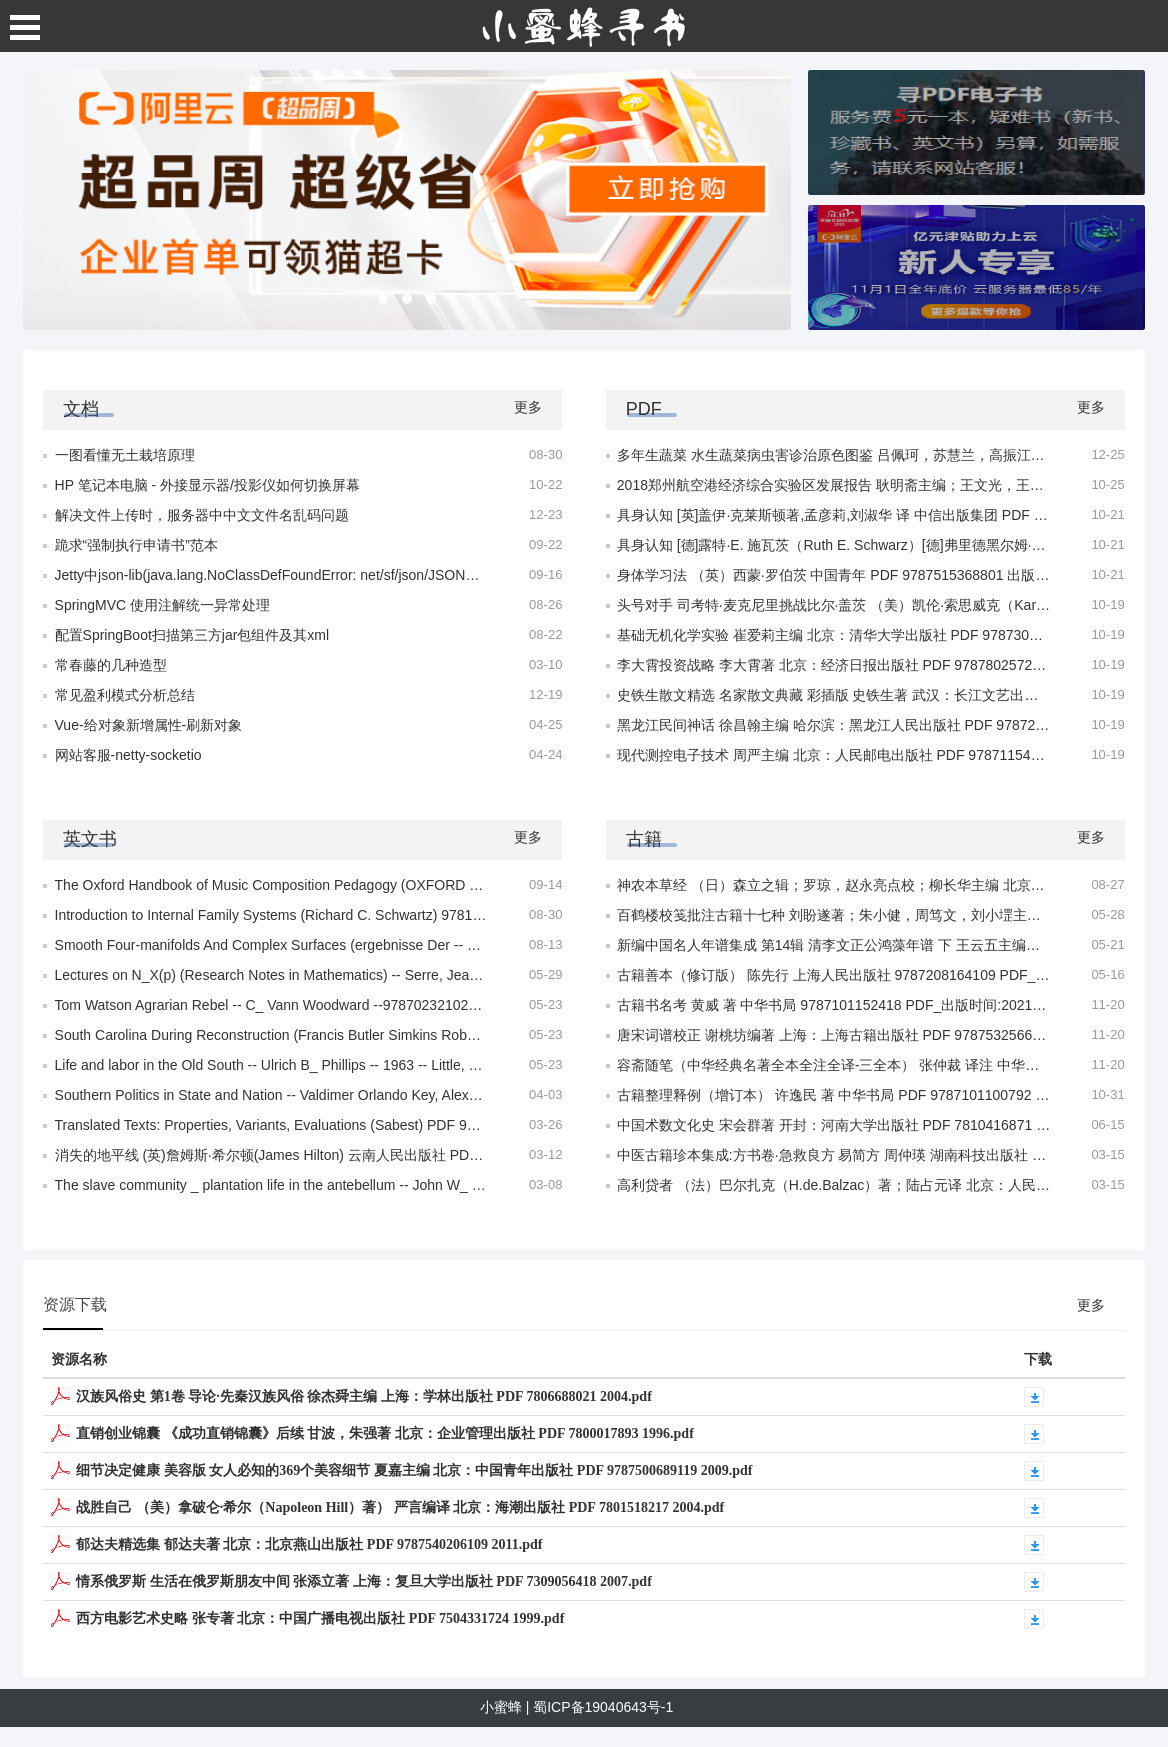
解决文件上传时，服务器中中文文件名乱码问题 (202, 515)
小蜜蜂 (501, 1707)
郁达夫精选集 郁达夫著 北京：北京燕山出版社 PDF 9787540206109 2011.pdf (309, 1544)
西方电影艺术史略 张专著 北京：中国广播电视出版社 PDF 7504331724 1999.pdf (320, 1618)
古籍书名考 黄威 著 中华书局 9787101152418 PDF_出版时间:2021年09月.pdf (858, 1005)
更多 (528, 407)
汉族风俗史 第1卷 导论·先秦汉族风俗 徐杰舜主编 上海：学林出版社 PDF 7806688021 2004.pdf (363, 1396)
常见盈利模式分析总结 (125, 695)
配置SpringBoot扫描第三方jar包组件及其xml (192, 635)
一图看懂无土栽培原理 (125, 455)
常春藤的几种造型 (111, 665)
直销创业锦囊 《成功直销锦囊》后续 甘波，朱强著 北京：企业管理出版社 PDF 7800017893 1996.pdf (384, 1433)
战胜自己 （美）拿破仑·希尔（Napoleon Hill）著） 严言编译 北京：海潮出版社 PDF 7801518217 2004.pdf (400, 1507)
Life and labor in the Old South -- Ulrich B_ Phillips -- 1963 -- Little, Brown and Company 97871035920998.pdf (395, 1065)
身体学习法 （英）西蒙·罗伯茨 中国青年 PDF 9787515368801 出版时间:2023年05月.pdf (891, 575)
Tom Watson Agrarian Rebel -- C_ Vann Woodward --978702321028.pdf (277, 1005)
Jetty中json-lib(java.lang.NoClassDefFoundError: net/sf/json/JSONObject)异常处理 (311, 575)
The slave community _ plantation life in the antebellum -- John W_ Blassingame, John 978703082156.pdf (383, 1185)
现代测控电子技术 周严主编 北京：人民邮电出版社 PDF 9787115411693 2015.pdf (872, 755)
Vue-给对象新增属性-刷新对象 (149, 725)
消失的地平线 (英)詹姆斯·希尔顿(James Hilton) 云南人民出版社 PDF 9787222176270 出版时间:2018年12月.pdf (400, 1155)
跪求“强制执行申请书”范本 (136, 545)
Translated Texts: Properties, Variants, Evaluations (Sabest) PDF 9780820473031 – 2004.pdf (343, 1125)
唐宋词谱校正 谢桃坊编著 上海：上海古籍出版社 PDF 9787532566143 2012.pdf (865, 1035)
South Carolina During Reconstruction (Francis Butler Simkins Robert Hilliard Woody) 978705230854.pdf (379, 1035)
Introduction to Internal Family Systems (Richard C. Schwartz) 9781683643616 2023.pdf (328, 915)
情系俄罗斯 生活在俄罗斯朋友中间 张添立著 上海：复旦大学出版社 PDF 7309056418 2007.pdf (363, 1581)
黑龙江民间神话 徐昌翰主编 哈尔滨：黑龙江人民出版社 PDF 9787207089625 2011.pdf (886, 725)
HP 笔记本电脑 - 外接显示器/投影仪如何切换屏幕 (207, 485)
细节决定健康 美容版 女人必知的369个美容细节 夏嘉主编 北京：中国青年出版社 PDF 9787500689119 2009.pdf (414, 1470)
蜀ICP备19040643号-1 (603, 1707)
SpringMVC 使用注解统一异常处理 (162, 605)
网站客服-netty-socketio (128, 755)
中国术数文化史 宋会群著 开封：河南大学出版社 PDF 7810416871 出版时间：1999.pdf (889, 1125)
